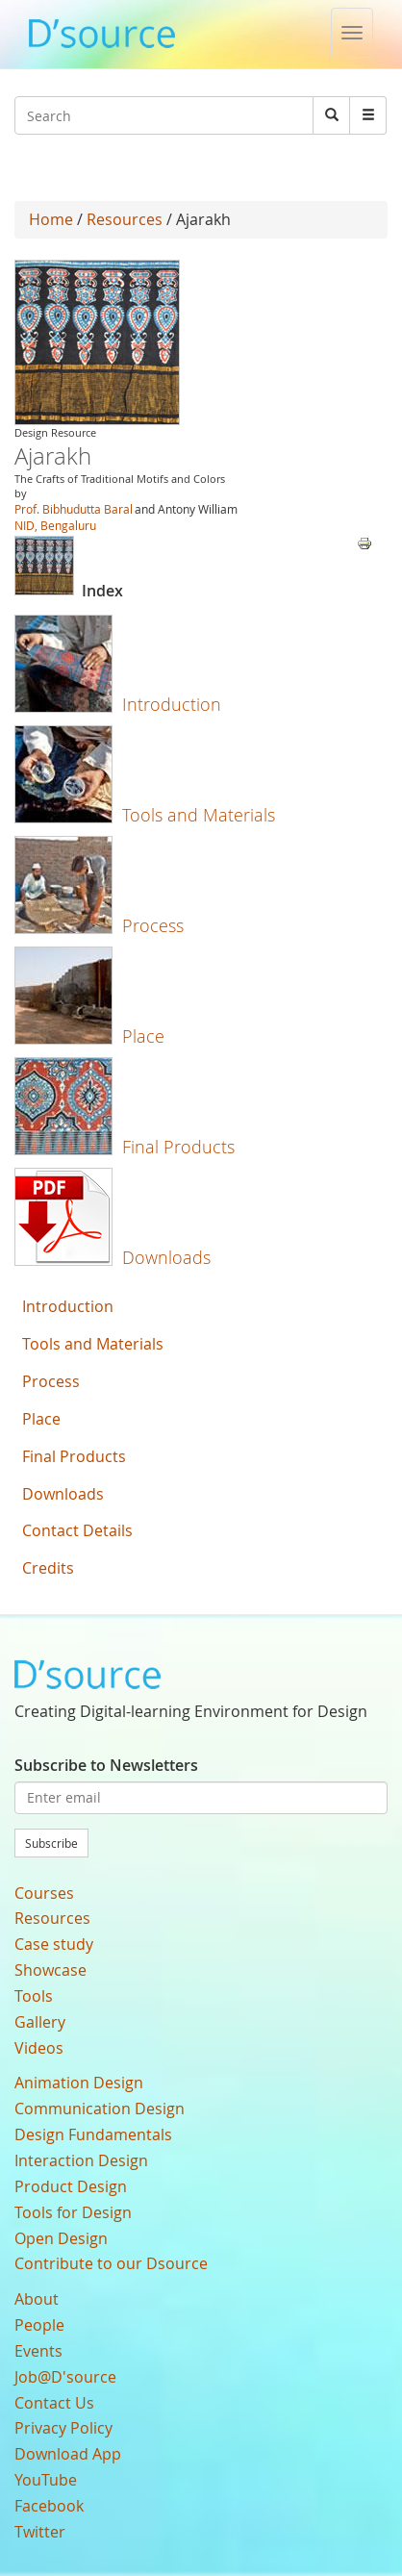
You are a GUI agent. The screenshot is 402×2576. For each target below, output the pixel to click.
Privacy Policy (63, 2427)
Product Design (70, 2186)
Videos (38, 2047)
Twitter (39, 2531)
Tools (33, 1996)
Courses (44, 1893)
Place (143, 1036)
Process (153, 925)
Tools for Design (73, 2212)
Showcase (50, 1970)
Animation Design (78, 2082)
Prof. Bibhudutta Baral (73, 509)
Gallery (39, 2022)
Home (51, 219)
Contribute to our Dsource (111, 2263)
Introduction (171, 704)
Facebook (49, 2505)
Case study (53, 1944)
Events (38, 2350)
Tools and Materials (198, 814)
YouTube (45, 2479)
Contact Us (54, 2402)
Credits (48, 1567)
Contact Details (77, 1530)
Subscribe (51, 1843)
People (39, 2325)
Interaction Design (81, 2160)
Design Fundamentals (93, 2134)
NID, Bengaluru (55, 525)
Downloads (166, 1257)
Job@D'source (65, 2376)
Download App (67, 2453)
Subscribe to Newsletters (106, 1765)
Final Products (178, 1146)
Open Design (61, 2238)
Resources (125, 219)
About (36, 2299)
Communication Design (99, 2108)
